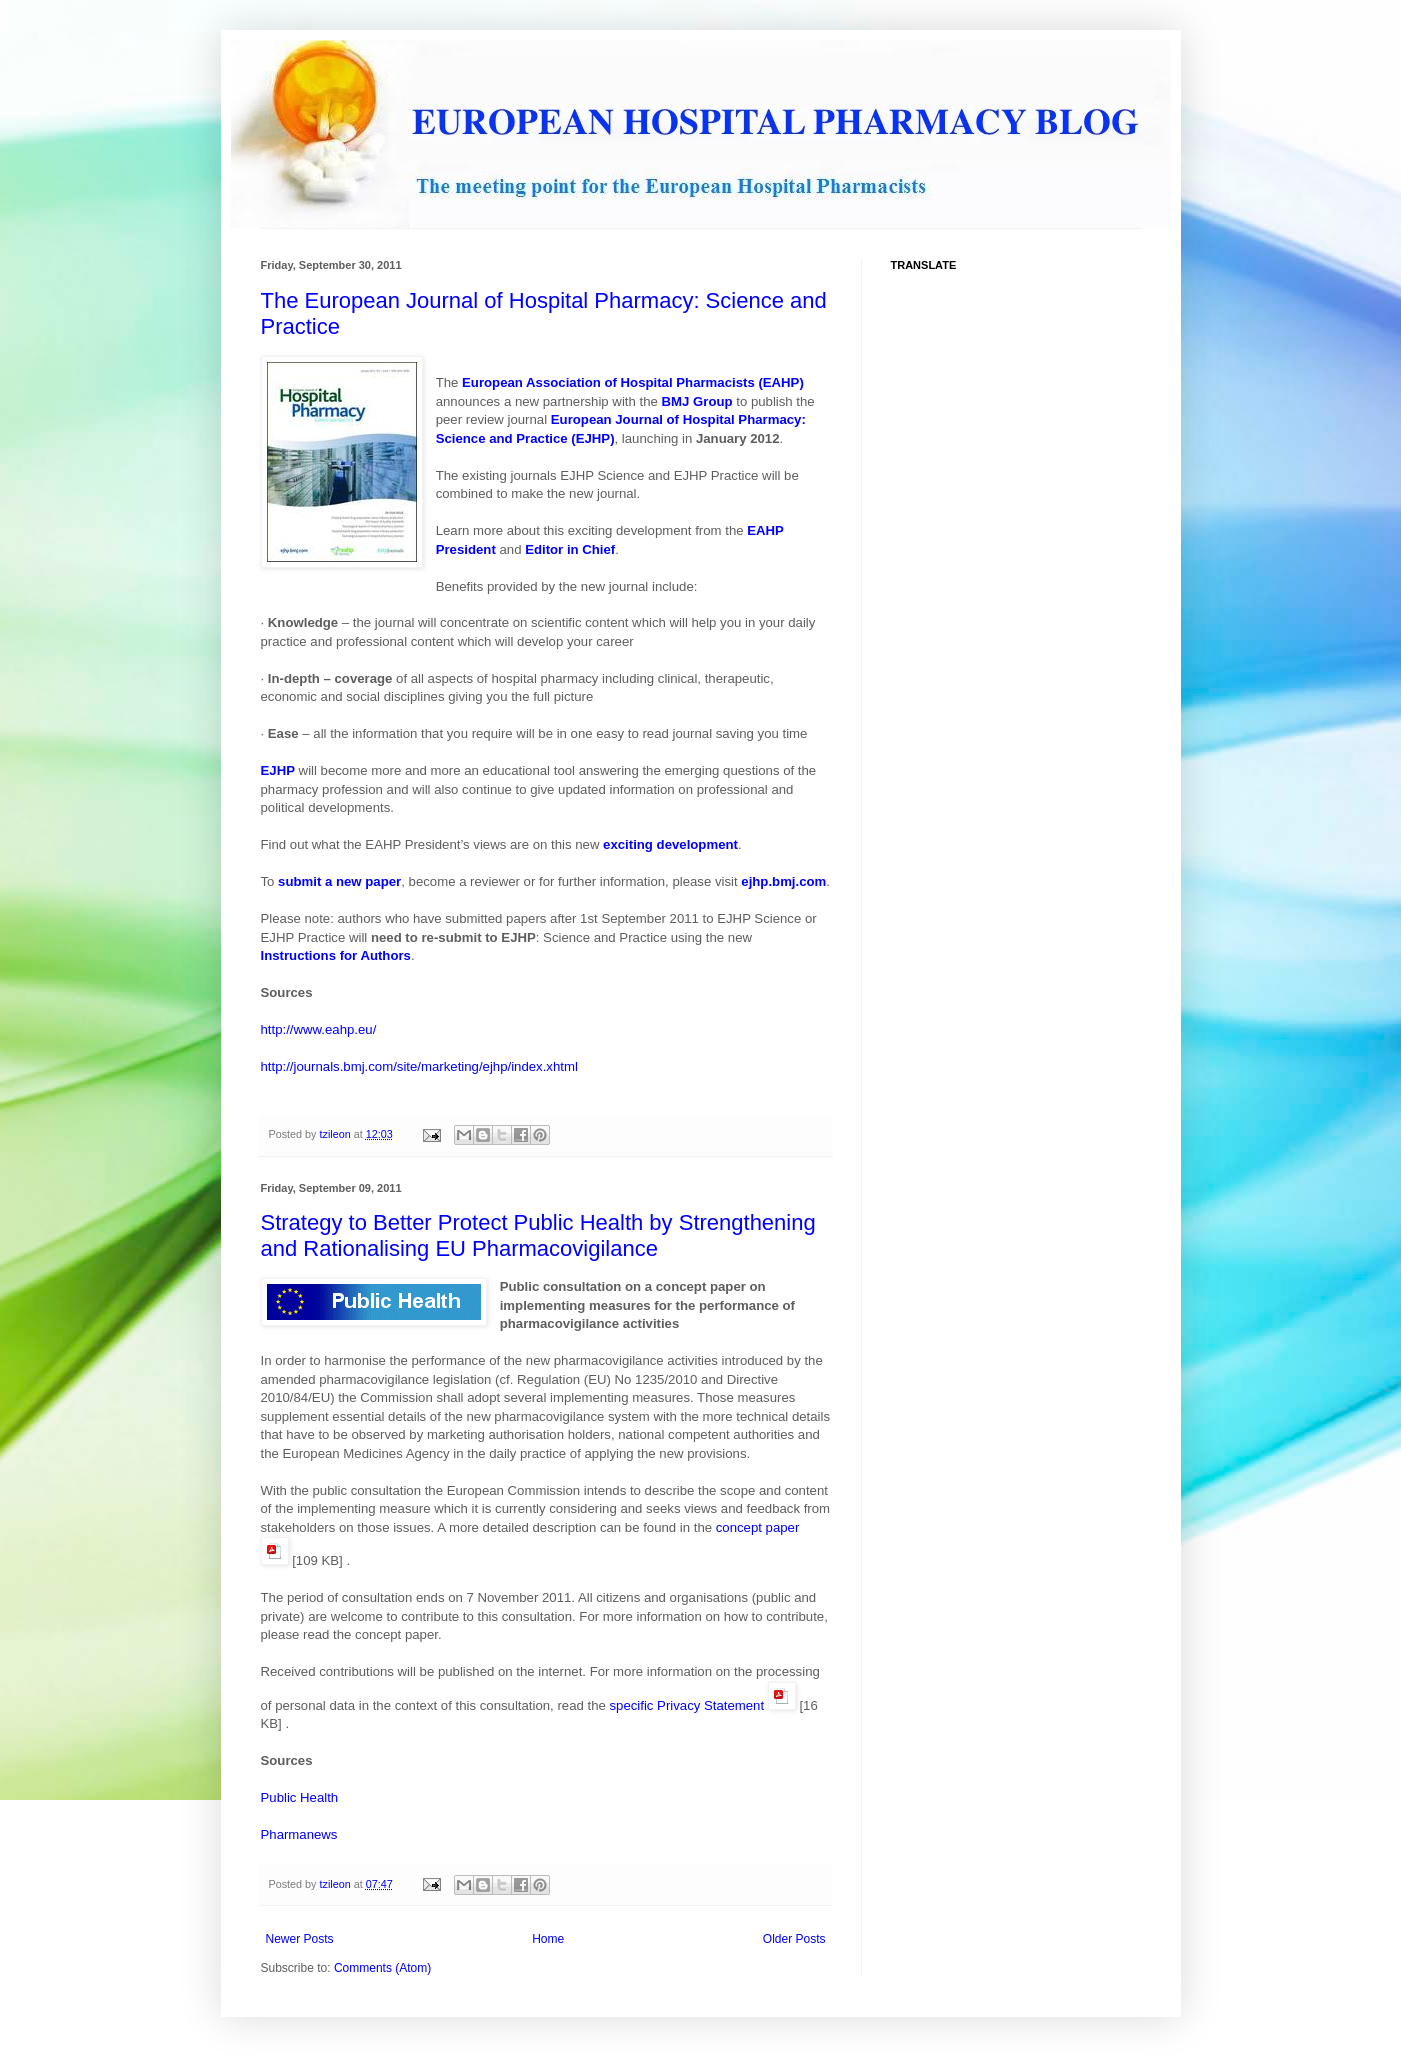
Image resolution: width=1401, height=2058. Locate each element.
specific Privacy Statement (686, 1705)
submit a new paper (339, 881)
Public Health (300, 1797)
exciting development (670, 844)
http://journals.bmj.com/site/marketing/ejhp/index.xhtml (419, 1066)
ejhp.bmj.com (783, 881)
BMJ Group (697, 401)
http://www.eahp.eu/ (319, 1029)
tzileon (337, 1134)
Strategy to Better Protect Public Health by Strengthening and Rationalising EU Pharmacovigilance (538, 1235)
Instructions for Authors (336, 955)
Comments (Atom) (382, 1968)
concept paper (758, 1527)
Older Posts (794, 1939)
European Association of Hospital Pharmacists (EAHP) (633, 382)
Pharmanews (299, 1834)
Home (548, 1939)
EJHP (278, 770)
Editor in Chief (570, 549)
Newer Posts (300, 1939)
